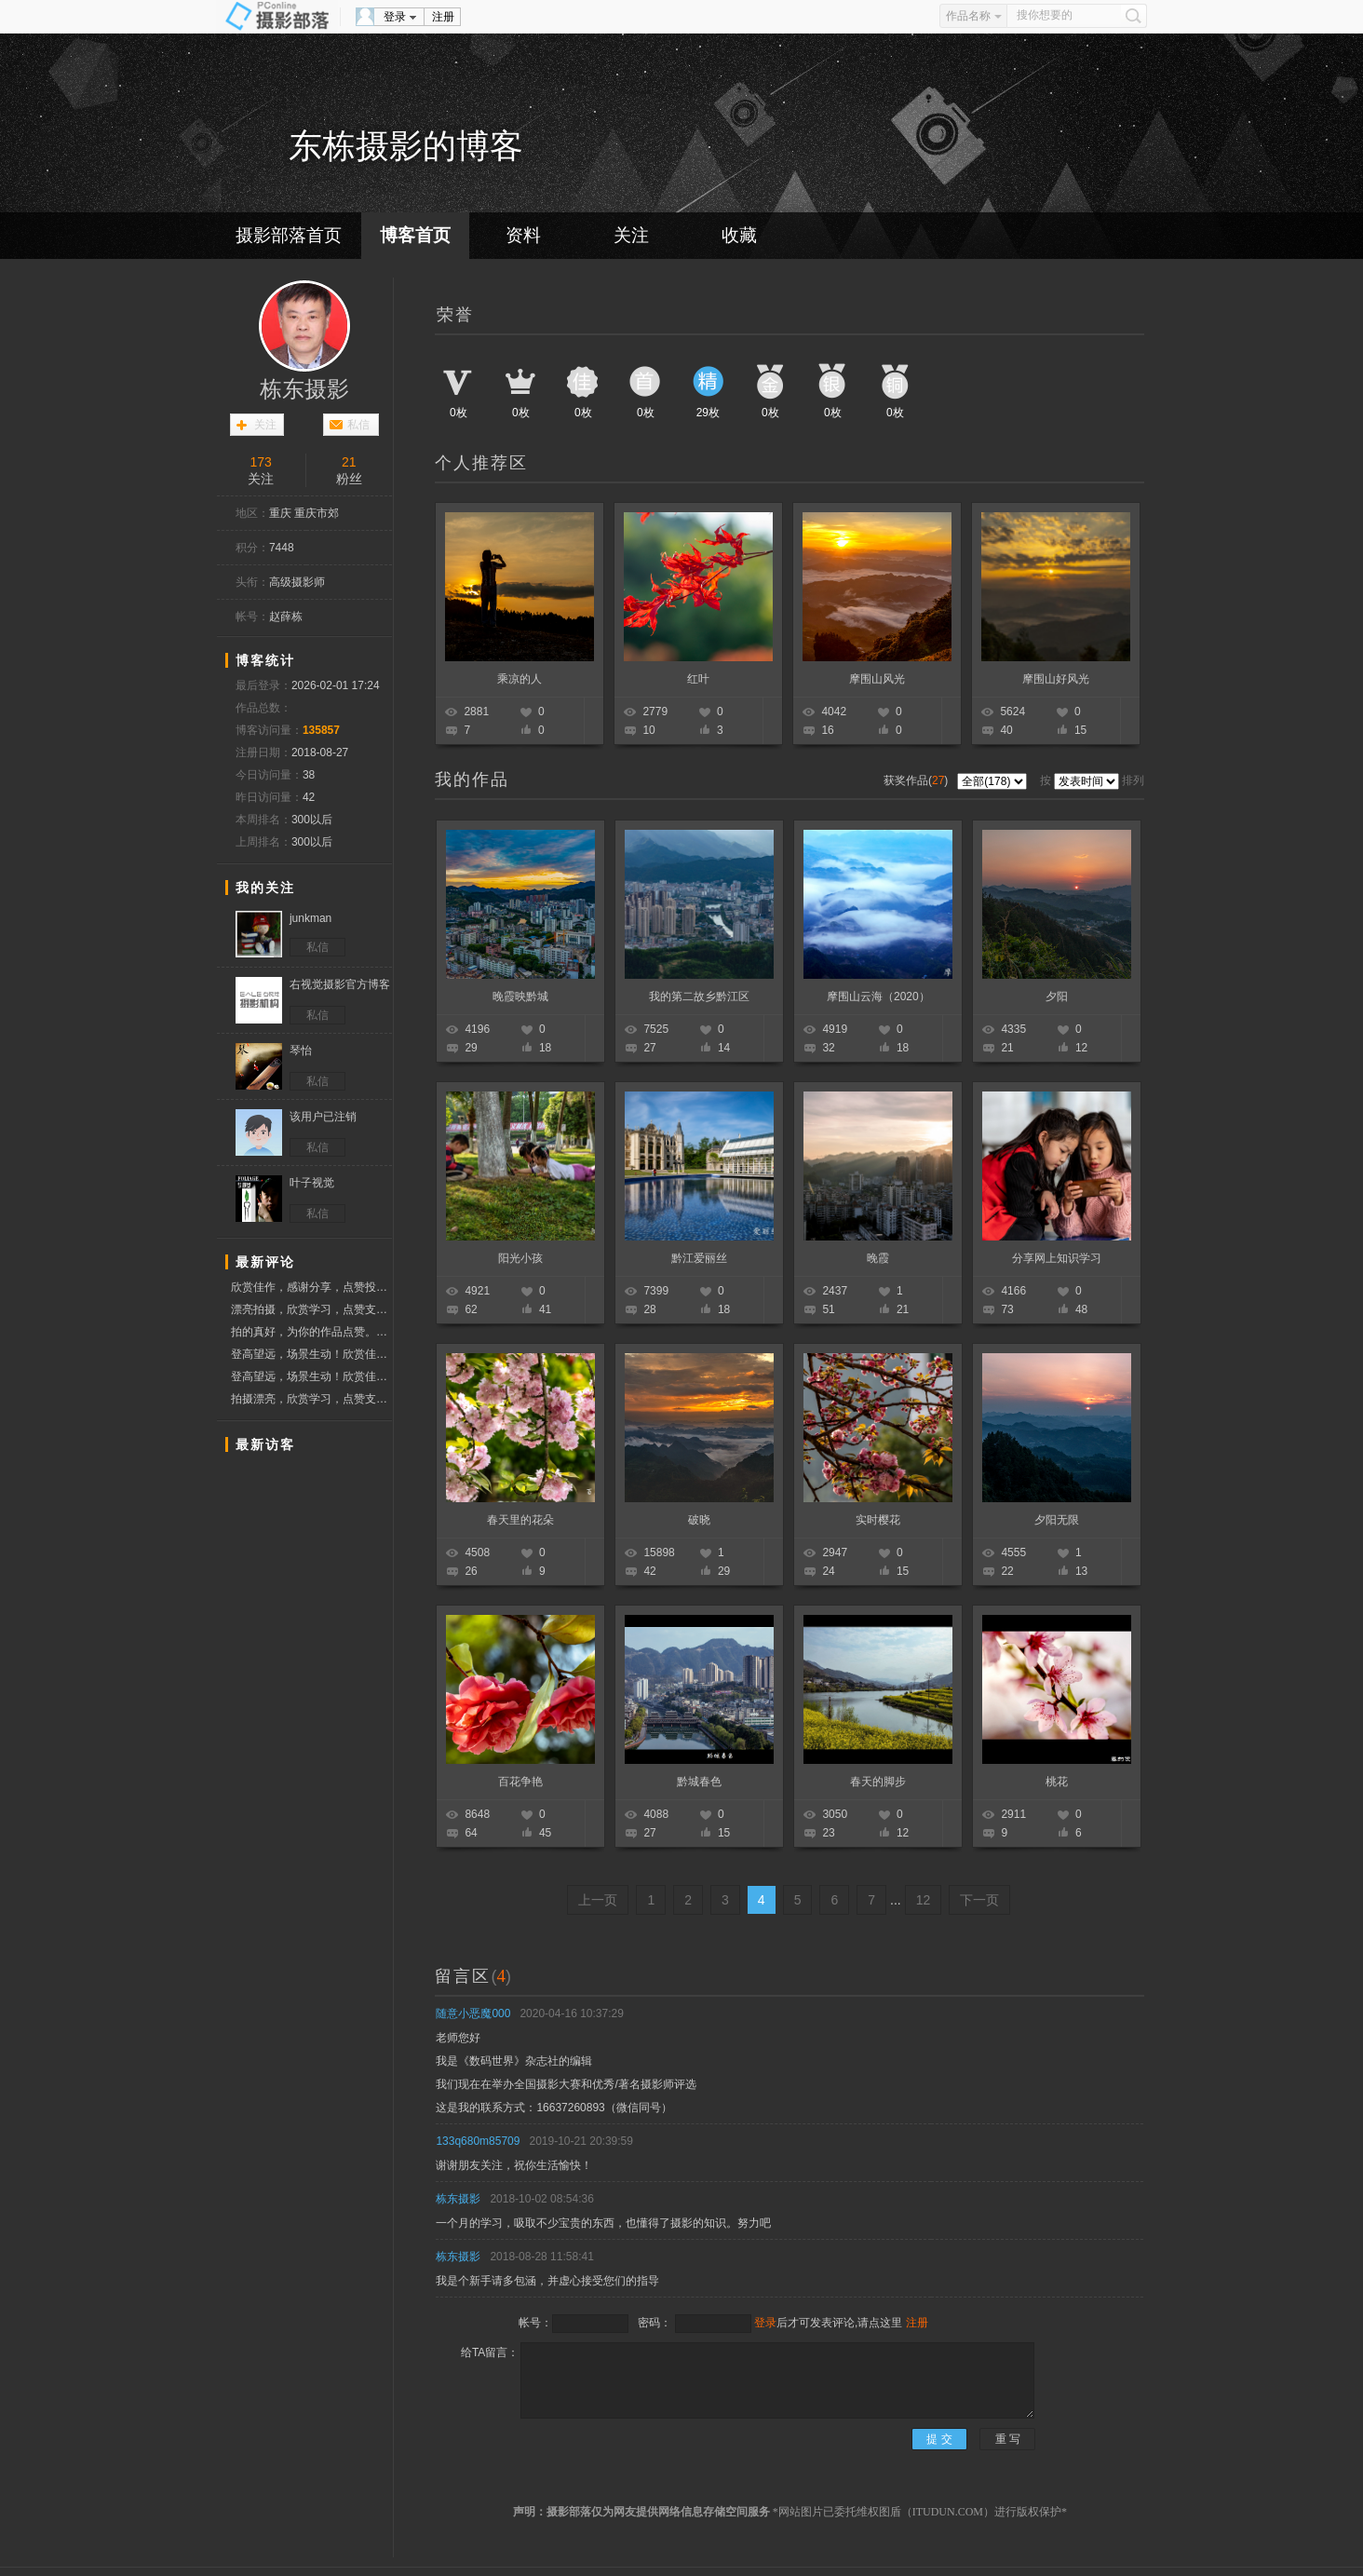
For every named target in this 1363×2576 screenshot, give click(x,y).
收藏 (739, 235)
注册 (443, 16)
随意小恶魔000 (473, 2013)
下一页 (979, 1899)
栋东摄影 (304, 389)
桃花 (1057, 1781)
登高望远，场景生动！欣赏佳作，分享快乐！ (311, 1354)
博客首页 (415, 235)
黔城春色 (699, 1781)
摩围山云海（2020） (878, 996)
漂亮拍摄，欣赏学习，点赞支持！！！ (311, 1309)
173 (261, 461)
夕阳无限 (1056, 1519)
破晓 (699, 1519)
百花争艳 (520, 1781)
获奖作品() (917, 780)
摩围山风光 (877, 678)
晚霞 (878, 1258)
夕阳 (1057, 996)
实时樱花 (878, 1519)
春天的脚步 (878, 1781)
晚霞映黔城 (520, 996)
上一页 (597, 1899)
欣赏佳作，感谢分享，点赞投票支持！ (311, 1287)
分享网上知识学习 (1056, 1258)
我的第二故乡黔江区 (699, 996)
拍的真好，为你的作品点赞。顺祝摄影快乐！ (311, 1331)
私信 (358, 424)
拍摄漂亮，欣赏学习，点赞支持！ (311, 1398)
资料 (523, 235)
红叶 (698, 678)
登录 (395, 16)
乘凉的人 (519, 678)
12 (923, 1899)
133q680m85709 (478, 2141)
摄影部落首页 (289, 235)
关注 (631, 235)
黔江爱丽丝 (699, 1258)
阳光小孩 (520, 1258)
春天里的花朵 (520, 1519)
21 (349, 461)
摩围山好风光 (1055, 678)
